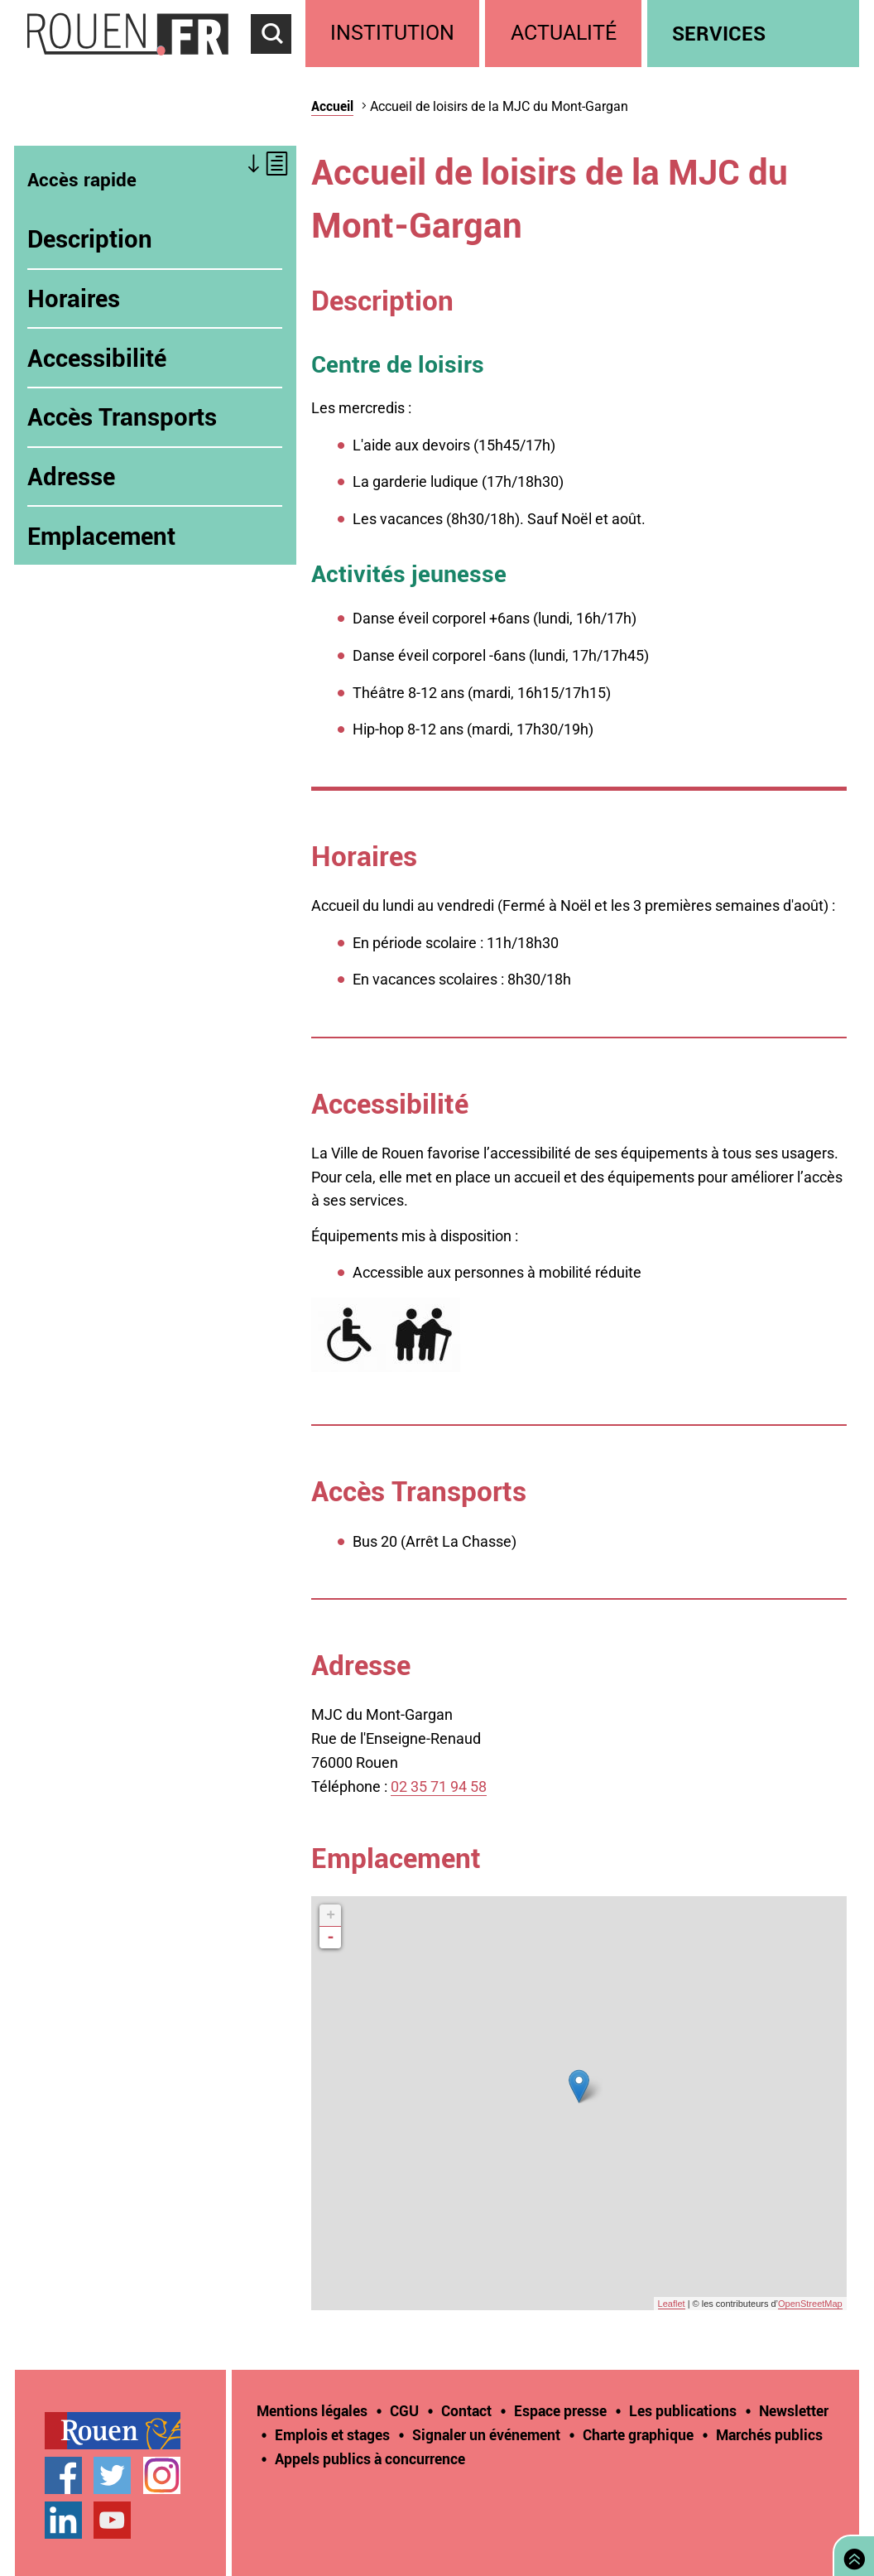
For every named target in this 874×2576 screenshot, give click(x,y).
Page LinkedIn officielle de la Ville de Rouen (63, 2520)
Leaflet (671, 2304)
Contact (466, 2410)
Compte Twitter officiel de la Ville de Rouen (112, 2475)
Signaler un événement (486, 2434)
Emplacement (101, 535)
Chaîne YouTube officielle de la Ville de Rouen (112, 2520)
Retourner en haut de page (851, 2554)
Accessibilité (96, 357)
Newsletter (793, 2410)
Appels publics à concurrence (370, 2458)
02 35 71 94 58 (439, 1786)
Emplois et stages (332, 2434)
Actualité (564, 33)
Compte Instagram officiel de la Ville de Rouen (161, 2475)
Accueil (332, 106)
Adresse (71, 476)
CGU (404, 2410)
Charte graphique (638, 2434)
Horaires (73, 298)
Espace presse (560, 2410)
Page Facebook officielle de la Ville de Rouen (63, 2475)
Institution (392, 33)
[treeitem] (395, 33)
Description (89, 238)
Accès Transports (122, 416)
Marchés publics (769, 2434)
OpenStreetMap (810, 2304)
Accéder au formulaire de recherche (278, 63)
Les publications (683, 2410)
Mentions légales (312, 2410)
